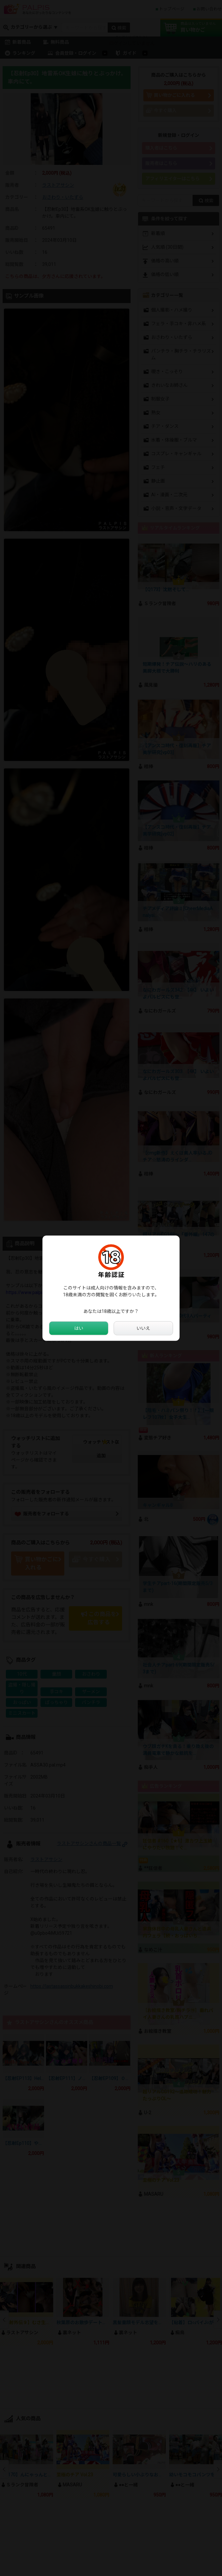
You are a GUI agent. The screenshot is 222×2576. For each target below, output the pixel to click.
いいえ (143, 1328)
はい (78, 1328)
